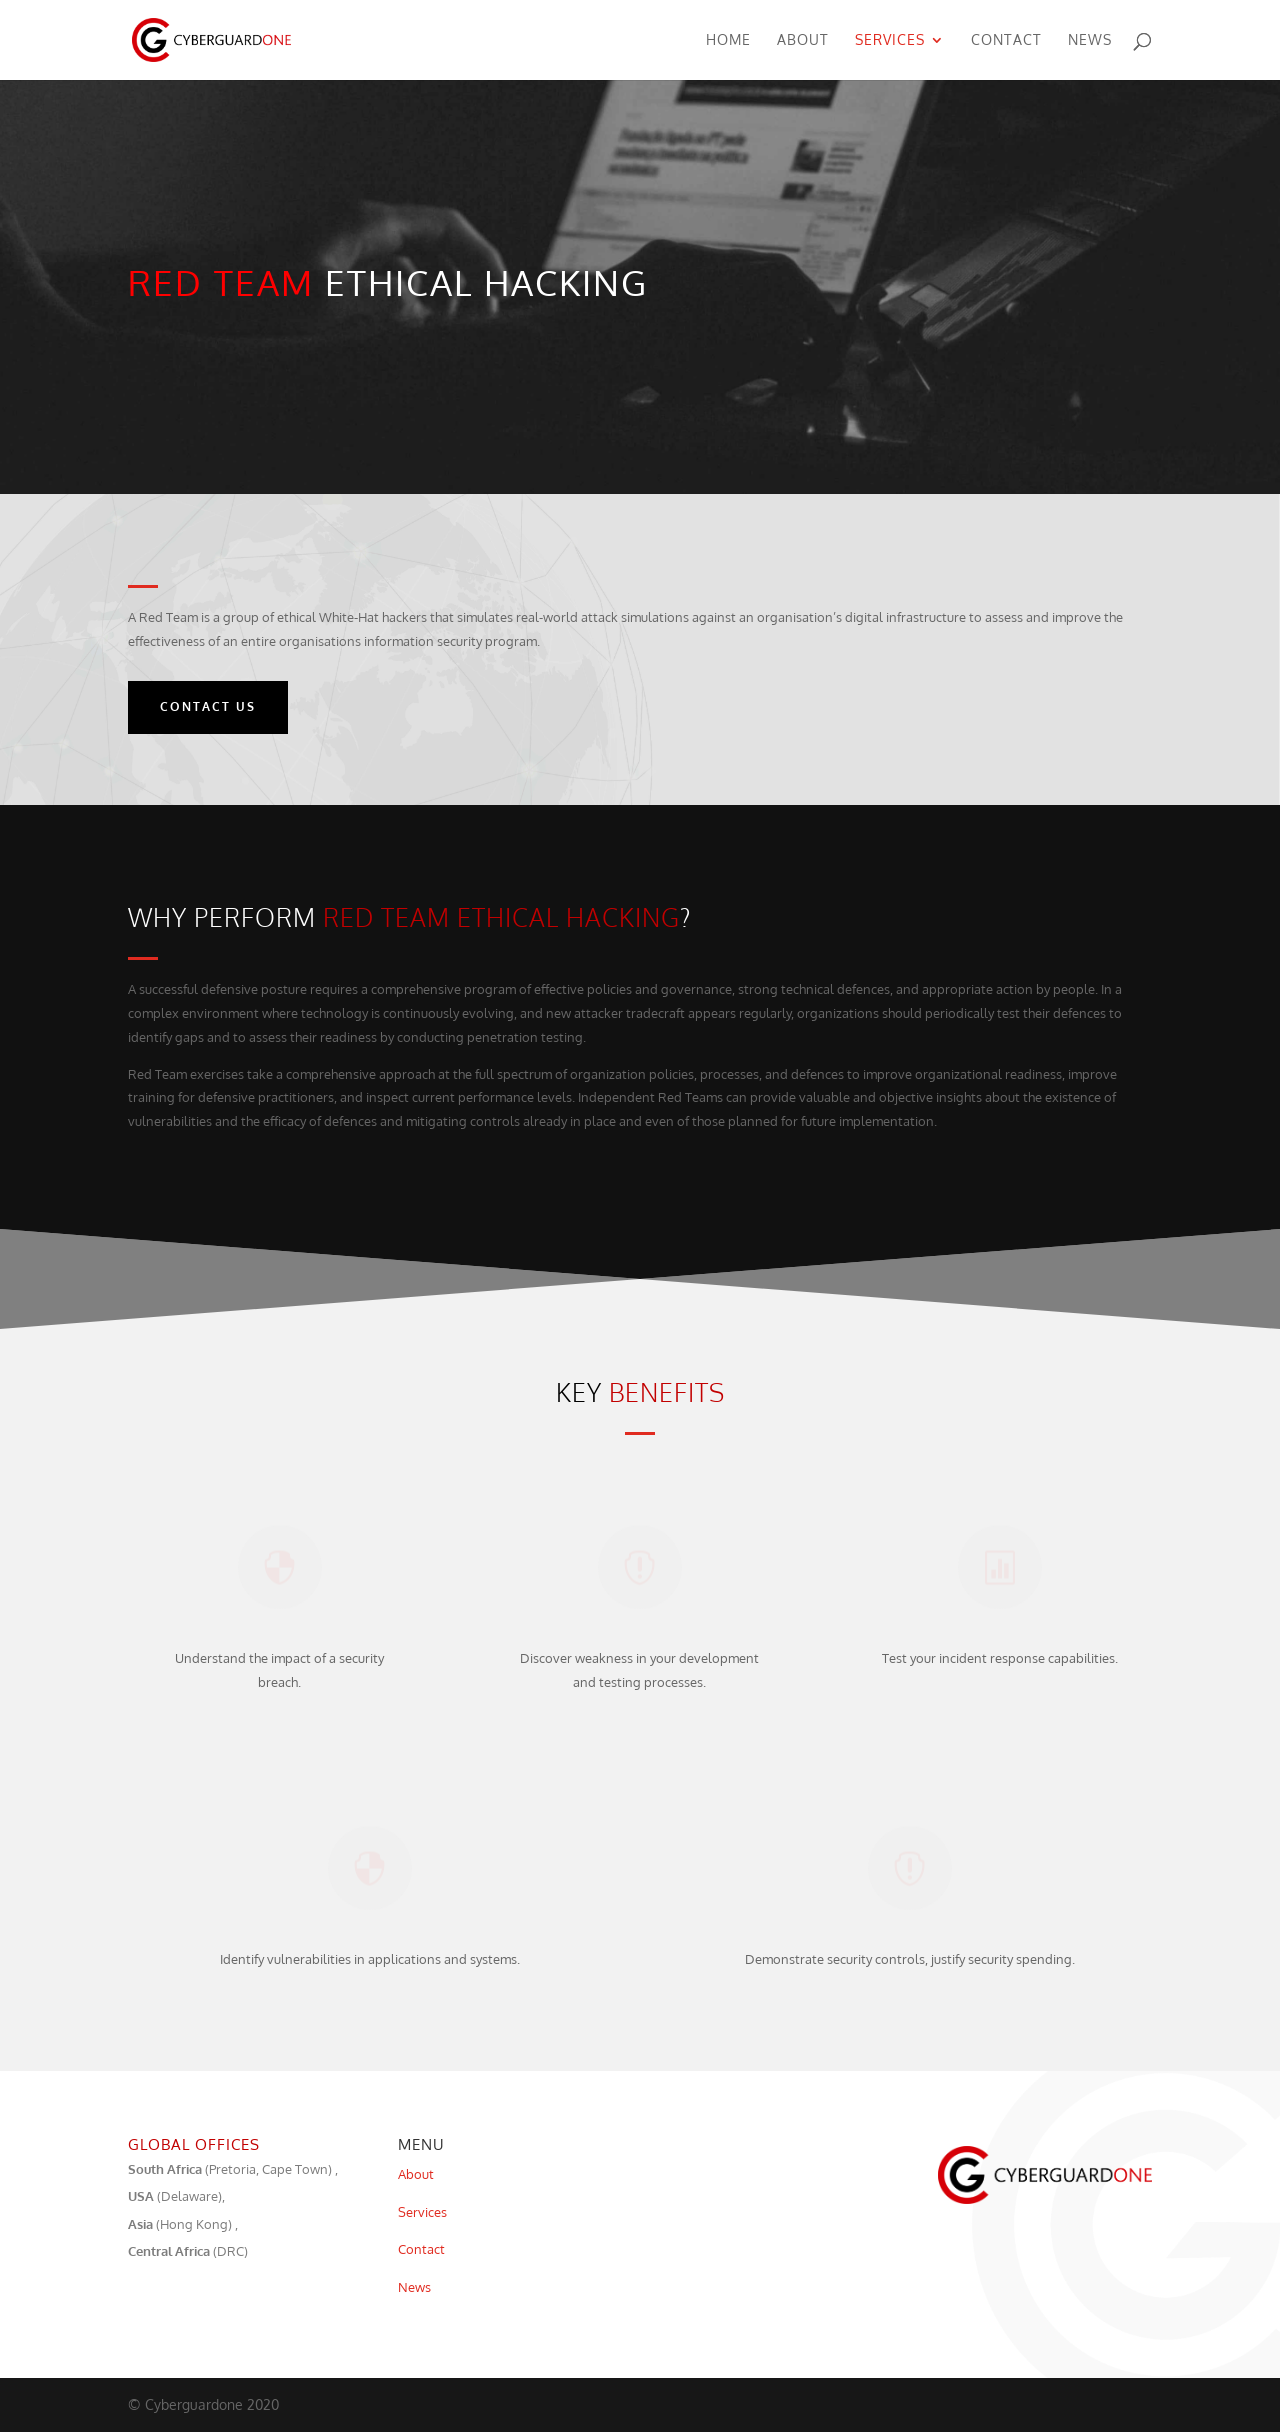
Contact (1006, 40)
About (803, 40)
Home (728, 40)
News (1090, 40)
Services (890, 40)
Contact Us (208, 706)
